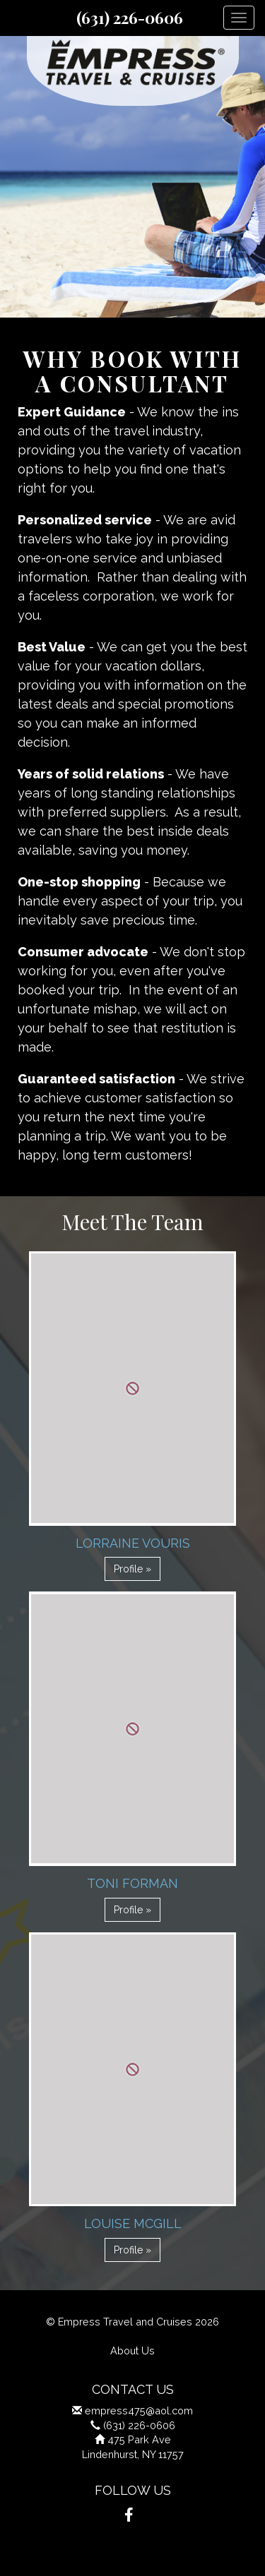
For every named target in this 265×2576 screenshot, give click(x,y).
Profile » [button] (132, 1569)
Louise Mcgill (133, 2223)
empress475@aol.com (139, 2410)
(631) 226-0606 (129, 17)
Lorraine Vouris (133, 1543)
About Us (132, 2351)
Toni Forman (132, 1883)
